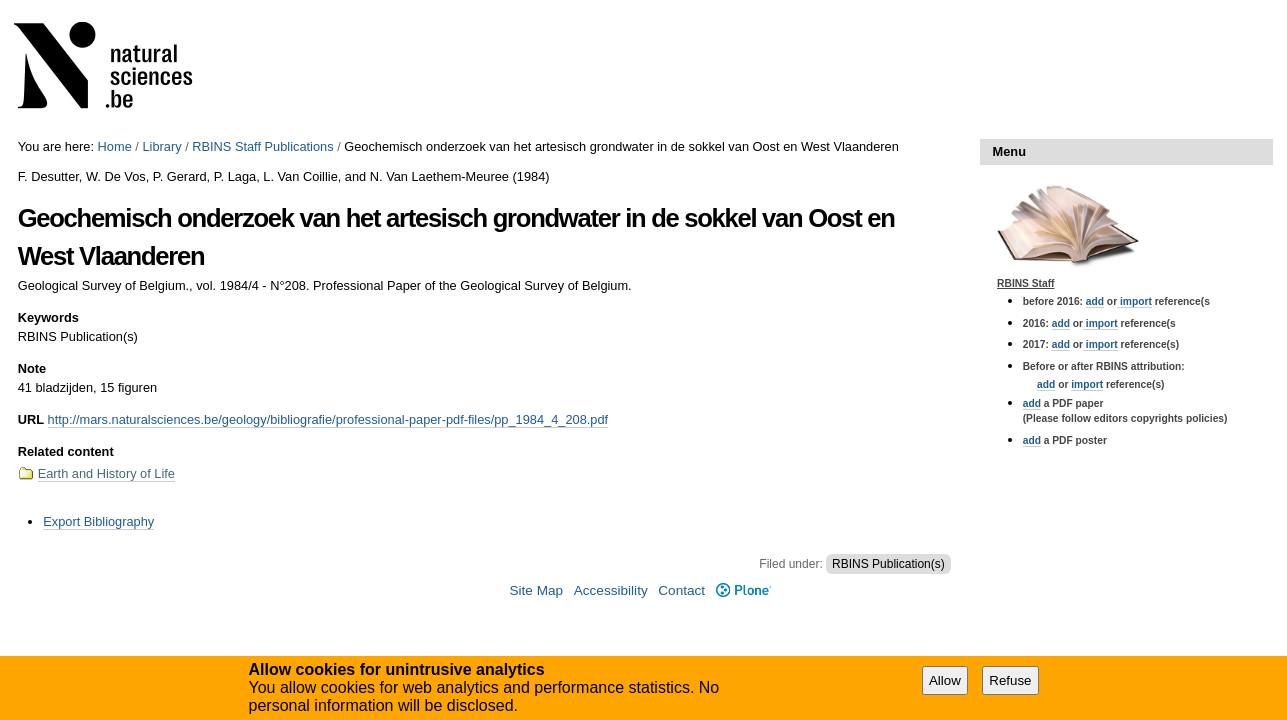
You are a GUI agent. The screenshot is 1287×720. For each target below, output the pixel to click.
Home (115, 146)
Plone (743, 590)
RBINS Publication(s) (888, 564)
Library (161, 146)
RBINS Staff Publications (262, 146)
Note (32, 368)
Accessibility (611, 590)
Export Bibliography (98, 521)
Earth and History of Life (106, 473)
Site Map (536, 590)
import (1134, 301)
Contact (681, 590)
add (1095, 301)
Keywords (48, 317)
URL (31, 419)
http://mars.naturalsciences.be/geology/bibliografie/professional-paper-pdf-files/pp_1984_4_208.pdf (328, 419)
